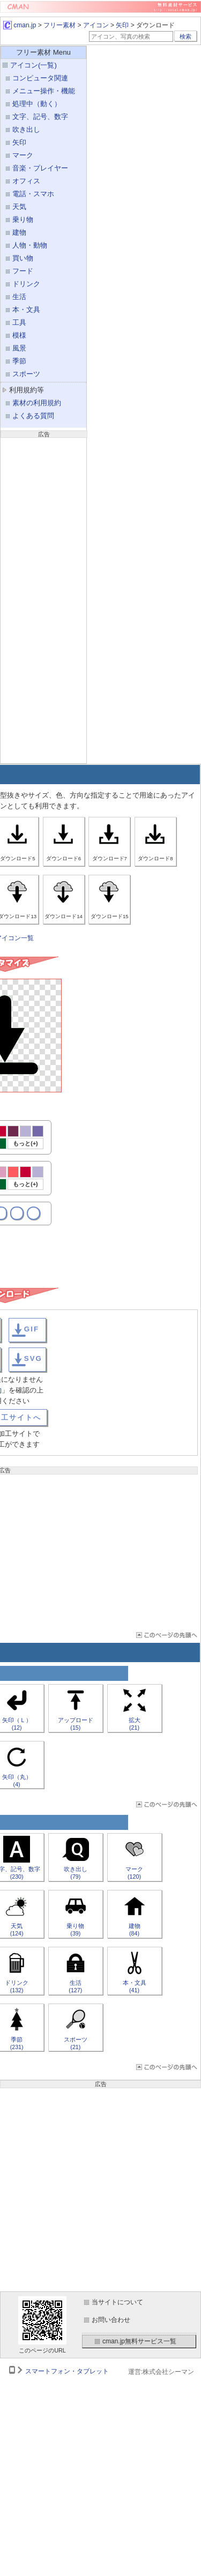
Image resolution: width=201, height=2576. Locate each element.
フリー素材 (59, 25)
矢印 (122, 25)
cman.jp (19, 25)
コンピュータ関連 (40, 78)
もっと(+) (25, 1143)
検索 (185, 36)
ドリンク (26, 284)
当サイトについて (117, 2302)
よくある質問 (33, 416)
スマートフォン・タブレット (67, 2371)
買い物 (22, 258)
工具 (19, 322)
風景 (19, 348)
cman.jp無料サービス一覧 (139, 2341)
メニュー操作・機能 (43, 91)
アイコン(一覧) (33, 65)
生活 (19, 297)
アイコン (96, 25)
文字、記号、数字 (40, 117)
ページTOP (166, 1635)
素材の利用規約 (36, 403)
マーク (22, 155)
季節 (19, 361)
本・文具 (26, 310)
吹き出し (26, 129)
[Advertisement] (43, 599)
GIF (31, 1329)
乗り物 (22, 219)
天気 (19, 207)
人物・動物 (29, 245)
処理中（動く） (36, 104)
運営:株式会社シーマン (161, 2372)
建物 (19, 232)
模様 (19, 335)
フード (22, 271)
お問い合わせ (111, 2320)
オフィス (26, 181)
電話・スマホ (33, 194)
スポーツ (26, 374)
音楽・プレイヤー (40, 168)
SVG (33, 1358)
